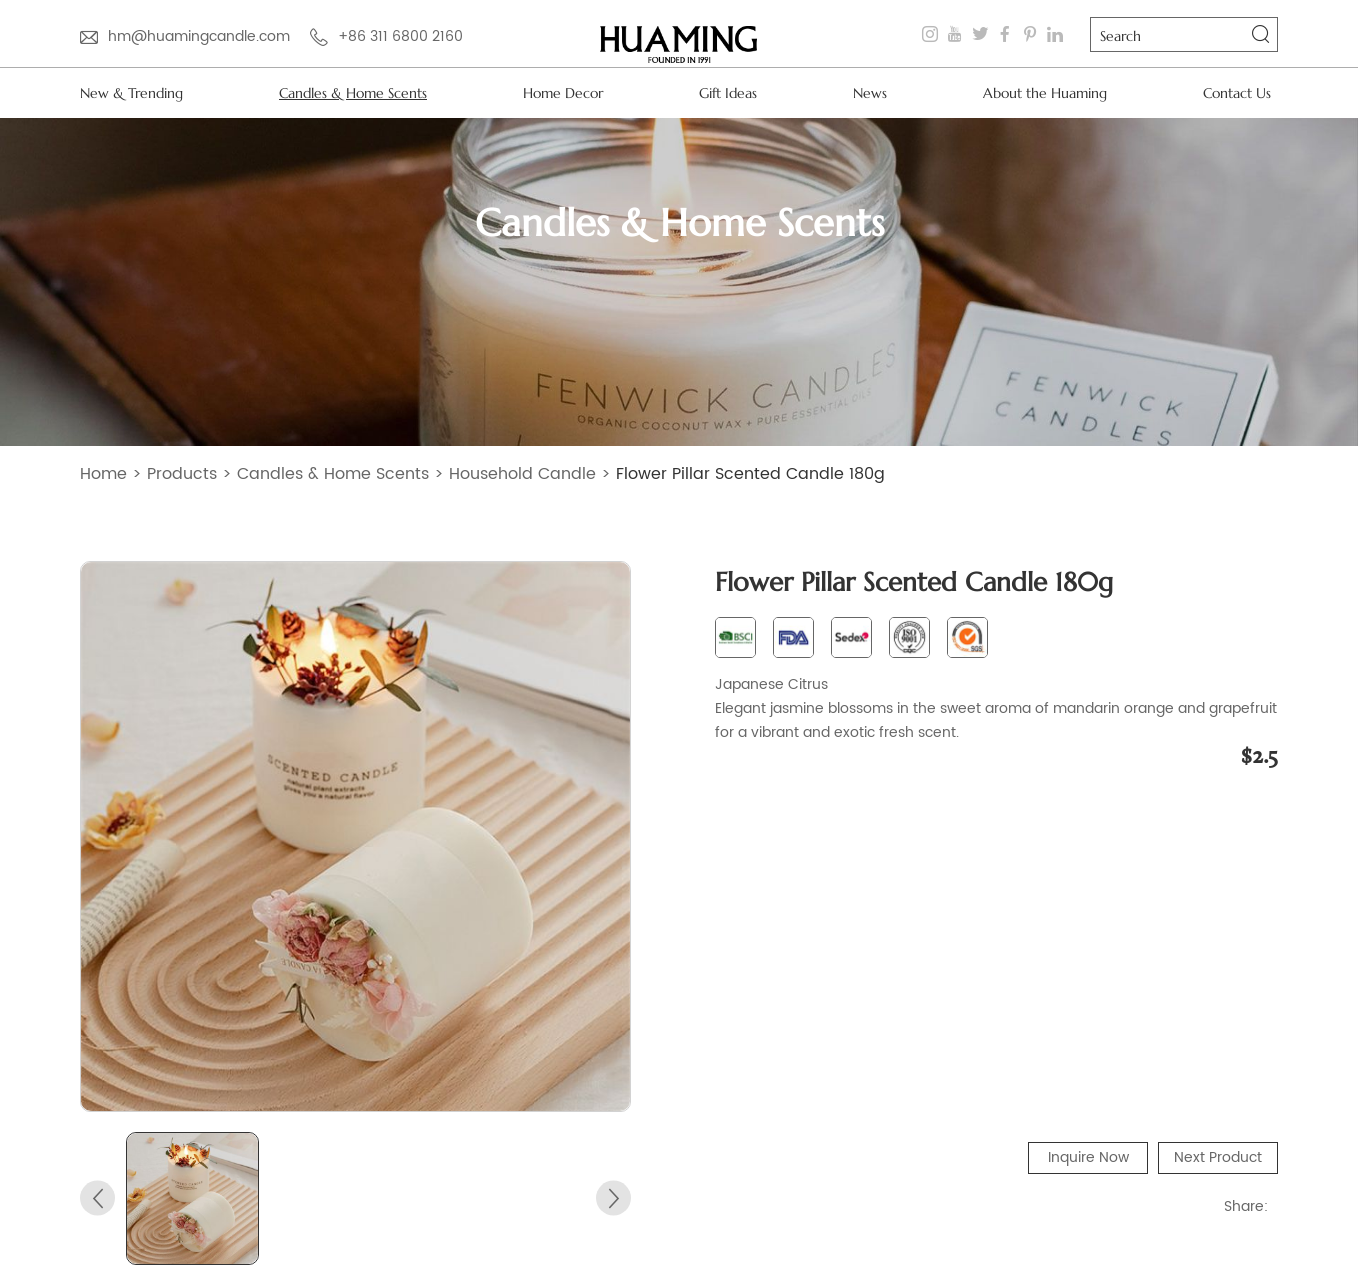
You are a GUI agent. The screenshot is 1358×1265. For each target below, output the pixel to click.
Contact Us (1237, 93)
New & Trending (131, 93)
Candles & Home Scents (353, 93)
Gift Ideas (728, 93)
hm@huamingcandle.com (199, 36)
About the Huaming (1045, 93)
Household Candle (522, 474)
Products (182, 474)
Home (103, 474)
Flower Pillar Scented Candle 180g (750, 474)
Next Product (1218, 1157)
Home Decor (563, 93)
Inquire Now (1088, 1157)
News (870, 93)
